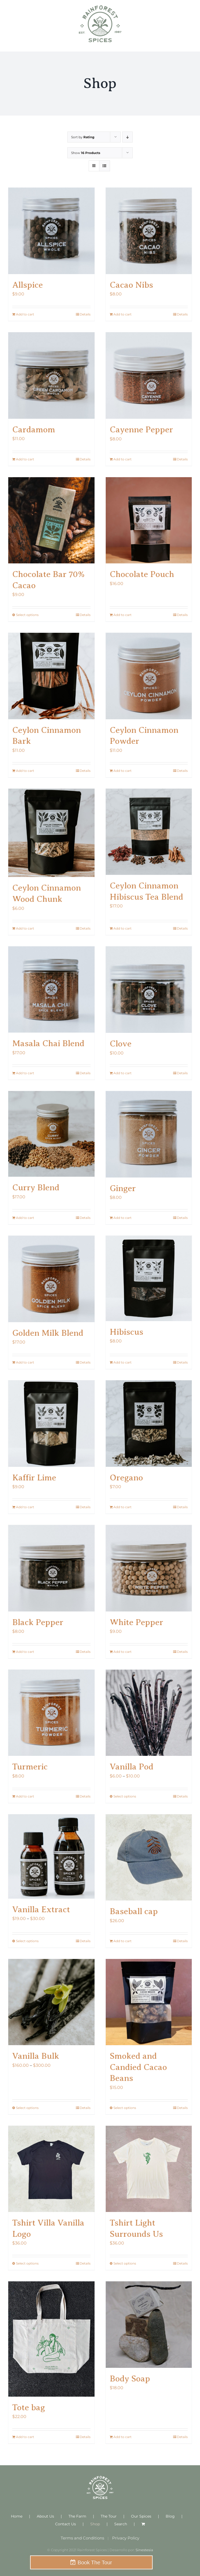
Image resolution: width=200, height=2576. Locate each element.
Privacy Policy (125, 2538)
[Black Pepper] (51, 1568)
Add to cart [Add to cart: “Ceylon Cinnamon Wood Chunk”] (25, 928)
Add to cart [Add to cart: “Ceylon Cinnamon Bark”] (25, 771)
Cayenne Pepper (141, 429)
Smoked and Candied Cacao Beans (138, 2067)
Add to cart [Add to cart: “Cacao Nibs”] (122, 314)
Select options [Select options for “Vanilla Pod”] (124, 1796)
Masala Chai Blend (48, 1043)
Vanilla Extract (41, 1909)
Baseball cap (134, 1911)
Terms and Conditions (82, 2538)
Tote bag (28, 2407)
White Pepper (136, 1622)
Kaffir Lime (34, 1477)
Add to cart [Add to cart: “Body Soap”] (122, 2437)
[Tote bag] (51, 2339)
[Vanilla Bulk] (51, 2002)
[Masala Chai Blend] (51, 989)
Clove (121, 1043)
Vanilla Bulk (35, 2056)
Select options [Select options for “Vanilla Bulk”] (27, 2108)
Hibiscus (126, 1332)
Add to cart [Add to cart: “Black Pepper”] (25, 1652)
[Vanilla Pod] (149, 1713)
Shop (95, 2524)
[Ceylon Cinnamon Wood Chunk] (51, 833)
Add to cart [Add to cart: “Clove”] (122, 1073)
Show (85, 153)
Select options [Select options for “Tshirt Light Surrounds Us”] (124, 2263)
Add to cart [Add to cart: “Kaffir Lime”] (25, 1507)
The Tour (109, 2516)
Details (85, 314)
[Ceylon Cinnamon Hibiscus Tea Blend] (149, 832)
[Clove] (149, 989)
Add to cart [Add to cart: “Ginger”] (122, 1218)
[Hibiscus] (149, 1278)
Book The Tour (94, 2562)
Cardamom (33, 429)
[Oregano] (149, 1423)
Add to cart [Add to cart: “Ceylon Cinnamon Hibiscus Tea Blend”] (122, 928)
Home (16, 2516)
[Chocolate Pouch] (149, 520)
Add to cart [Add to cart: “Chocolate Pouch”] (122, 615)
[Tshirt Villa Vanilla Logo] (51, 2169)
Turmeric (30, 1766)
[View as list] (104, 166)
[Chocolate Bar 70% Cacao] (51, 520)
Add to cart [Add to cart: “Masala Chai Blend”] (25, 1073)
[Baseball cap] (149, 1857)
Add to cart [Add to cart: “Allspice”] (25, 314)
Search (120, 2524)
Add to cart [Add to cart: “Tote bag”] (25, 2437)
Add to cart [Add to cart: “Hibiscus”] (122, 1362)
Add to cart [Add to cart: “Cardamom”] (25, 459)
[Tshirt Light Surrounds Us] (149, 2169)
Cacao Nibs (131, 285)
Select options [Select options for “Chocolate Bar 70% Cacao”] (27, 615)
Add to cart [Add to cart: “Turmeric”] (25, 1796)
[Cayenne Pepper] (149, 375)
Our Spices (141, 2516)
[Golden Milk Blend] (51, 1279)
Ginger (123, 1188)
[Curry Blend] (51, 1134)
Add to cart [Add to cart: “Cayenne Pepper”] (122, 459)
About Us (45, 2516)
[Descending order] (127, 137)
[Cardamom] (51, 375)
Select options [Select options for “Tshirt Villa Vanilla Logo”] (27, 2263)
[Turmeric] (51, 1713)
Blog (170, 2516)
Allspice (27, 285)
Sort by (82, 137)
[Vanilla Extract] (51, 1856)
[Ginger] (149, 1134)
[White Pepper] (149, 1568)
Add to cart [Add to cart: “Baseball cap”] (122, 1941)
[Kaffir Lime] (51, 1423)
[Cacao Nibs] (149, 231)
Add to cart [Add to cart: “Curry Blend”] (25, 1218)
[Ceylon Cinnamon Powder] (149, 676)
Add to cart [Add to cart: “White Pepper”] (122, 1652)
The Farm (77, 2516)
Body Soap (130, 2378)
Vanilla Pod (131, 1766)
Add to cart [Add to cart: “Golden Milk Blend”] (25, 1362)
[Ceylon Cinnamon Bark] (51, 676)
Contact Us (65, 2524)
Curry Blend (35, 1187)
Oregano (126, 1477)
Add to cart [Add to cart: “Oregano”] (122, 1507)
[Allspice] (51, 231)
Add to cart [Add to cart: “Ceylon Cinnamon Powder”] (122, 771)
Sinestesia (144, 2550)
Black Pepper (37, 1622)
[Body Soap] (149, 2324)
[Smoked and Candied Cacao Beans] (149, 2002)
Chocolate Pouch (142, 574)
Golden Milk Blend (47, 1333)
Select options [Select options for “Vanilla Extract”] (27, 1941)
